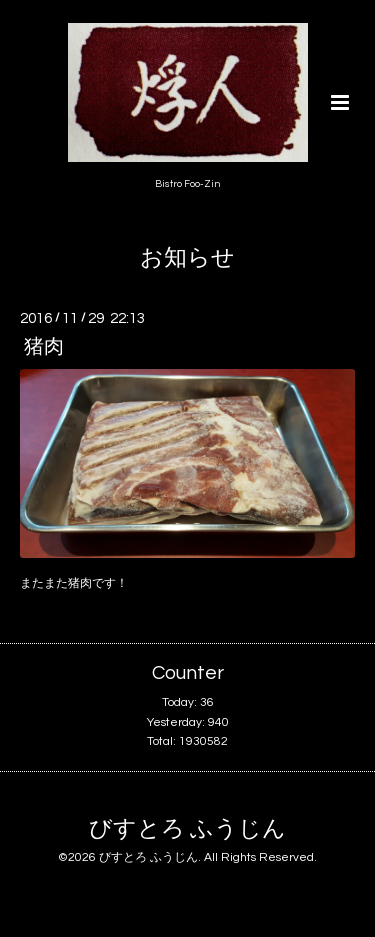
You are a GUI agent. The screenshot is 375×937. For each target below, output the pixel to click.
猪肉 (44, 347)
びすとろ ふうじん (187, 829)
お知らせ (187, 258)
